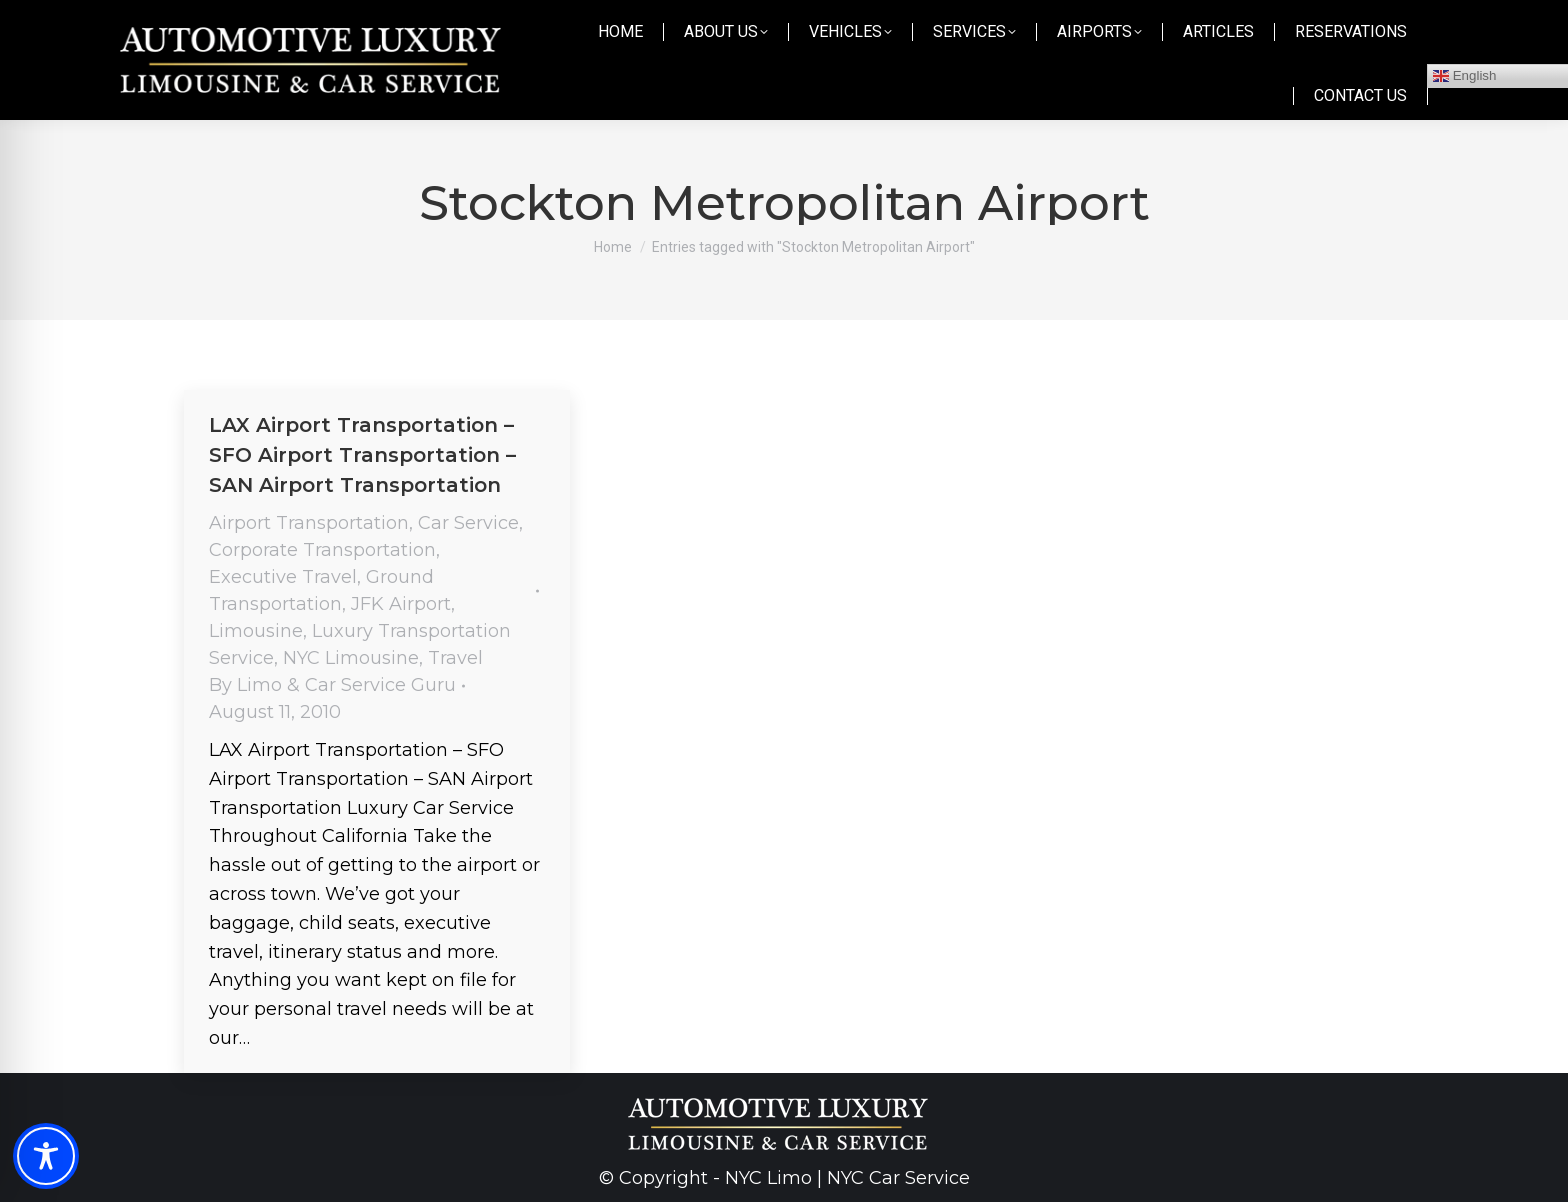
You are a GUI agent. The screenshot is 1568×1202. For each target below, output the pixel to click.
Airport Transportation (309, 523)
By (332, 685)
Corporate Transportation (322, 550)
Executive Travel (283, 577)
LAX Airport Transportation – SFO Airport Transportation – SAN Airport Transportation (362, 455)
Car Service (468, 523)
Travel (455, 658)
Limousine (256, 631)
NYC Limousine (351, 658)
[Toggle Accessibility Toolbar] (46, 1156)
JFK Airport (401, 604)
